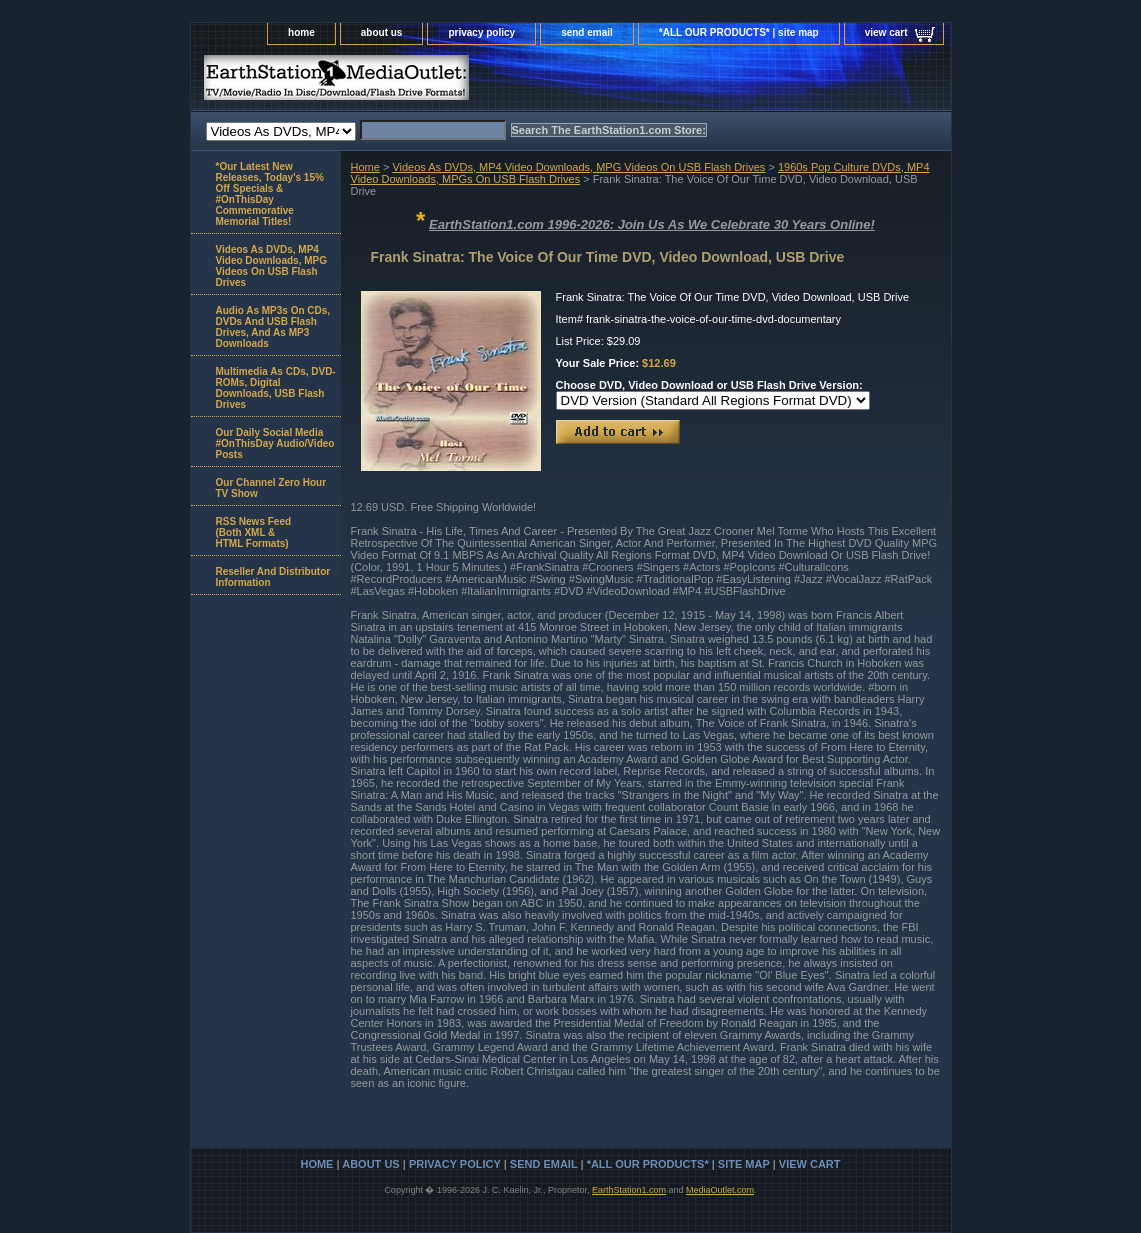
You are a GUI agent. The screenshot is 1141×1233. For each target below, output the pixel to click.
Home (365, 167)
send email (587, 32)
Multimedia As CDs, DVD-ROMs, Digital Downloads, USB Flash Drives (276, 388)
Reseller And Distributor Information (273, 577)
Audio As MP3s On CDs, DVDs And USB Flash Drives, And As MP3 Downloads (273, 327)
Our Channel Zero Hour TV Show (271, 488)
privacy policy (481, 32)
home (301, 32)
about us (382, 32)
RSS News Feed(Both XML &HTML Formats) (254, 532)
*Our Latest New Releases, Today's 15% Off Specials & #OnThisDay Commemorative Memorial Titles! (270, 194)
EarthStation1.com (629, 1190)
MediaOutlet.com (720, 1190)
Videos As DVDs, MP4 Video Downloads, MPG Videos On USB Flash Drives (578, 167)
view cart (886, 32)
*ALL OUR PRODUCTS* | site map (739, 32)
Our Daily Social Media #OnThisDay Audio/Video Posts (275, 443)
